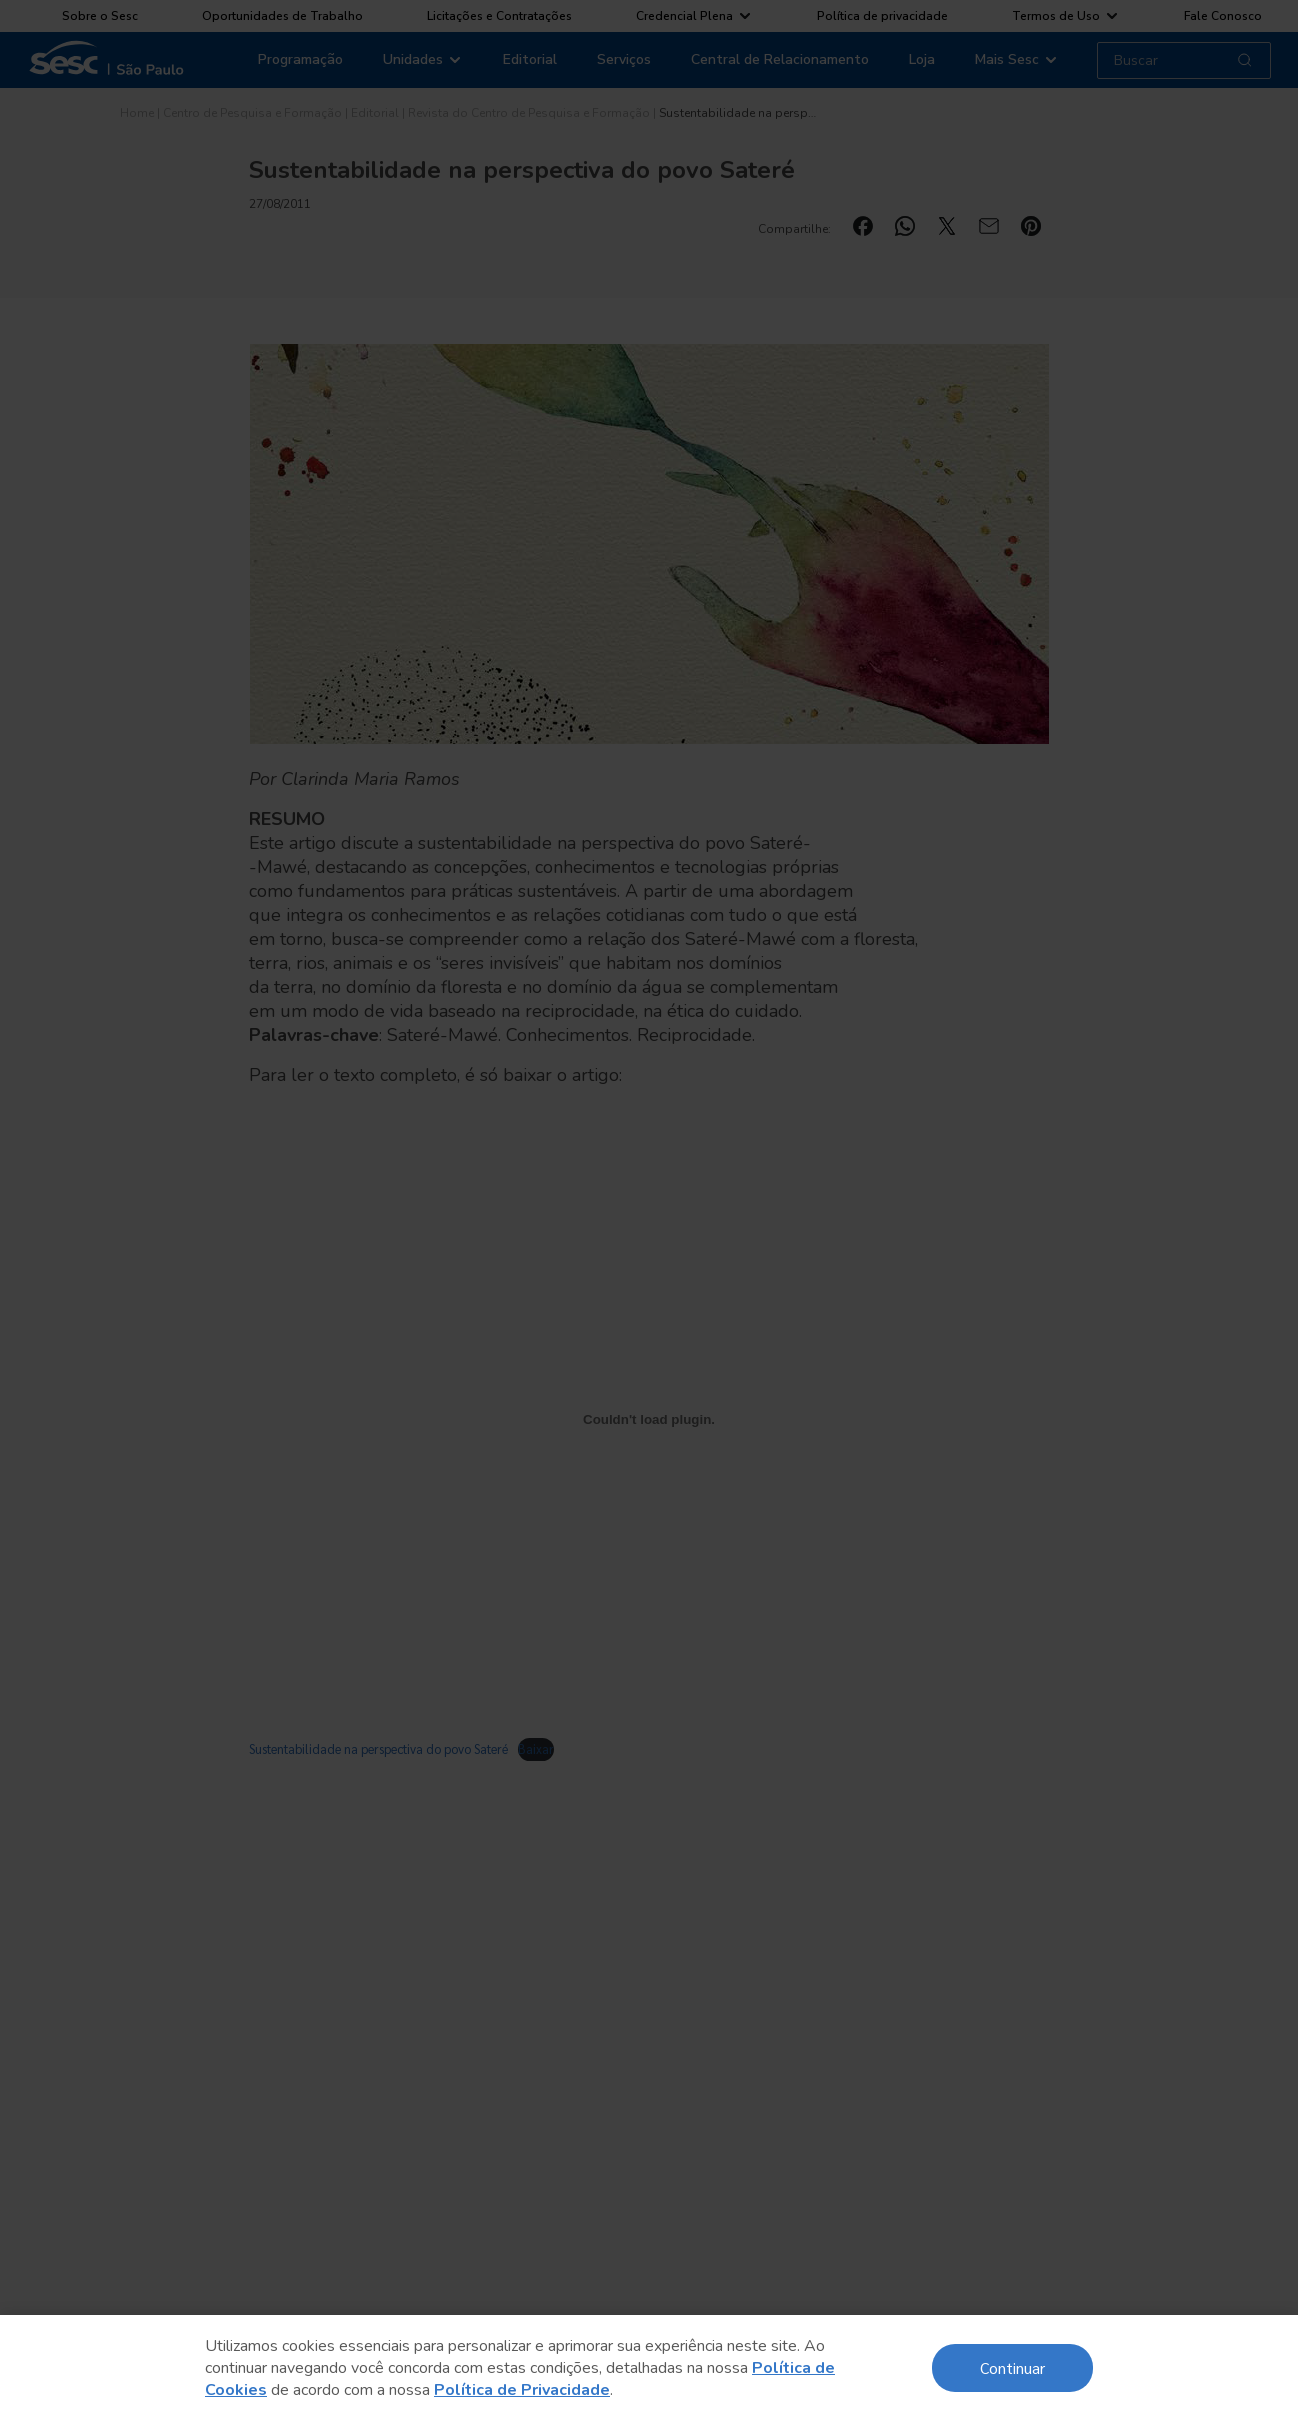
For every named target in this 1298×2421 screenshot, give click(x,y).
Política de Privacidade (522, 2390)
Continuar (1012, 2367)
